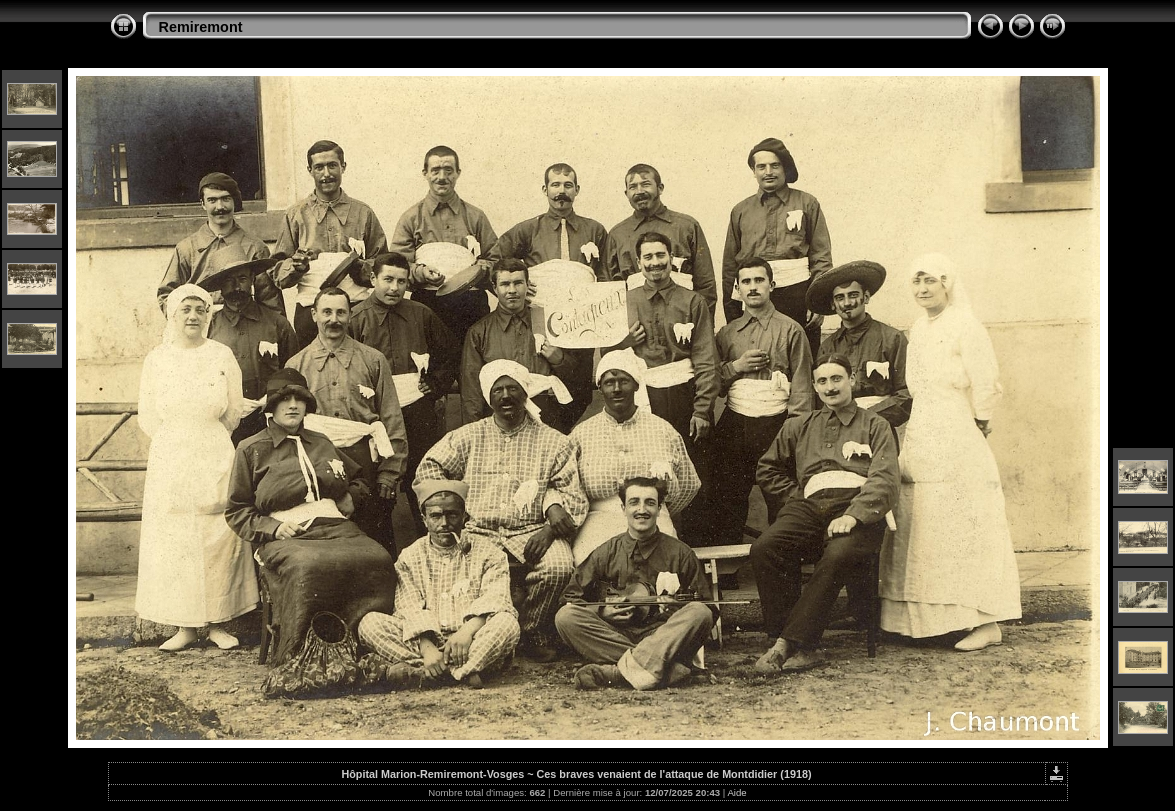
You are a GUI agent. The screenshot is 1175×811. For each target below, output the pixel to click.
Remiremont (201, 27)
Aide (736, 792)
